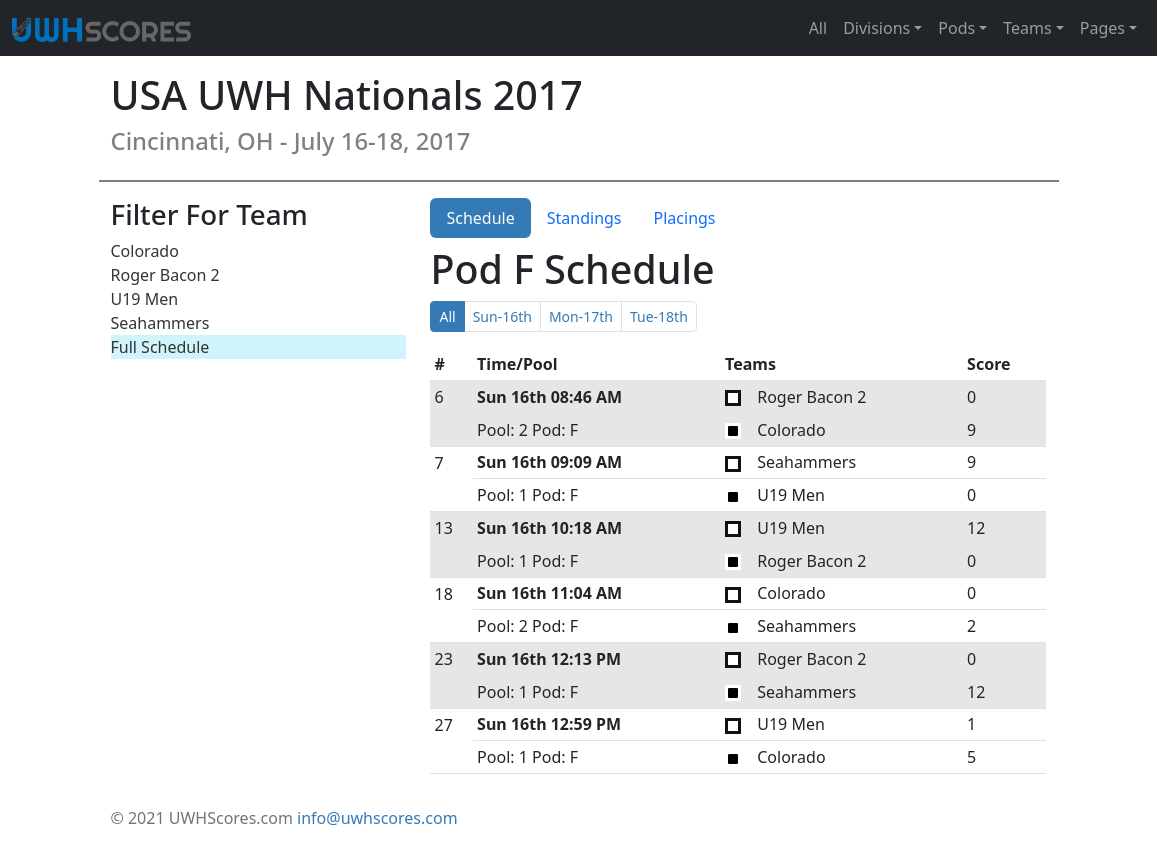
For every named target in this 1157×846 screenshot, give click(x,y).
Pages (1102, 28)
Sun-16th (502, 316)
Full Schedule (160, 347)
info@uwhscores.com (377, 818)
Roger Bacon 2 (165, 275)
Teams (1027, 28)
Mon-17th (581, 316)
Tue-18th (659, 316)
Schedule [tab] (480, 218)
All (818, 28)
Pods (956, 28)
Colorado (145, 251)
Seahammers (160, 323)
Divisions (876, 28)
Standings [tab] (584, 218)
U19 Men (145, 299)
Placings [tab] (685, 218)
